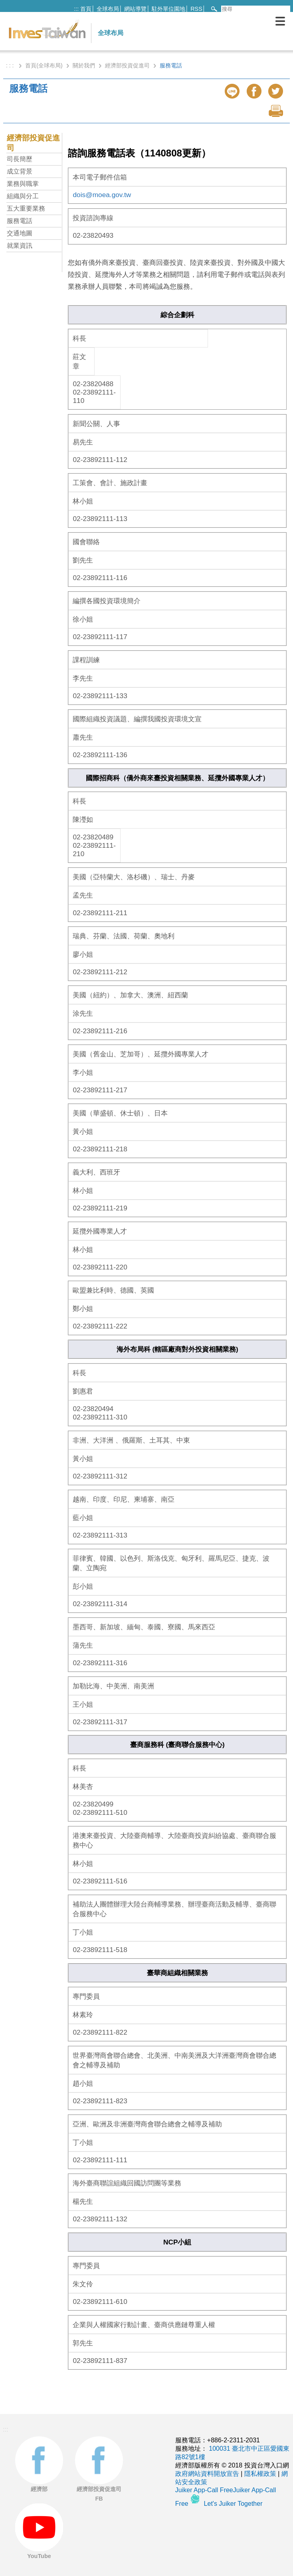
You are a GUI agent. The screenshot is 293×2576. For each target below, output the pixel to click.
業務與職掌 (23, 183)
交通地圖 (19, 233)
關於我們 (84, 65)
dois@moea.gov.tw (102, 195)
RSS (196, 9)
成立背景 (19, 171)
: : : (10, 65)
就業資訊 (19, 245)
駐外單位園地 (168, 9)
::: (76, 9)
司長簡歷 (19, 159)
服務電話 (19, 220)
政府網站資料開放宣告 (207, 2473)
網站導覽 (135, 9)
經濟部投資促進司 (127, 65)
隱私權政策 (260, 2473)
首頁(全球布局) (43, 65)
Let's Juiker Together (233, 2503)
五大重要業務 (26, 208)
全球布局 (108, 9)
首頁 (85, 9)
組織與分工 (23, 196)
